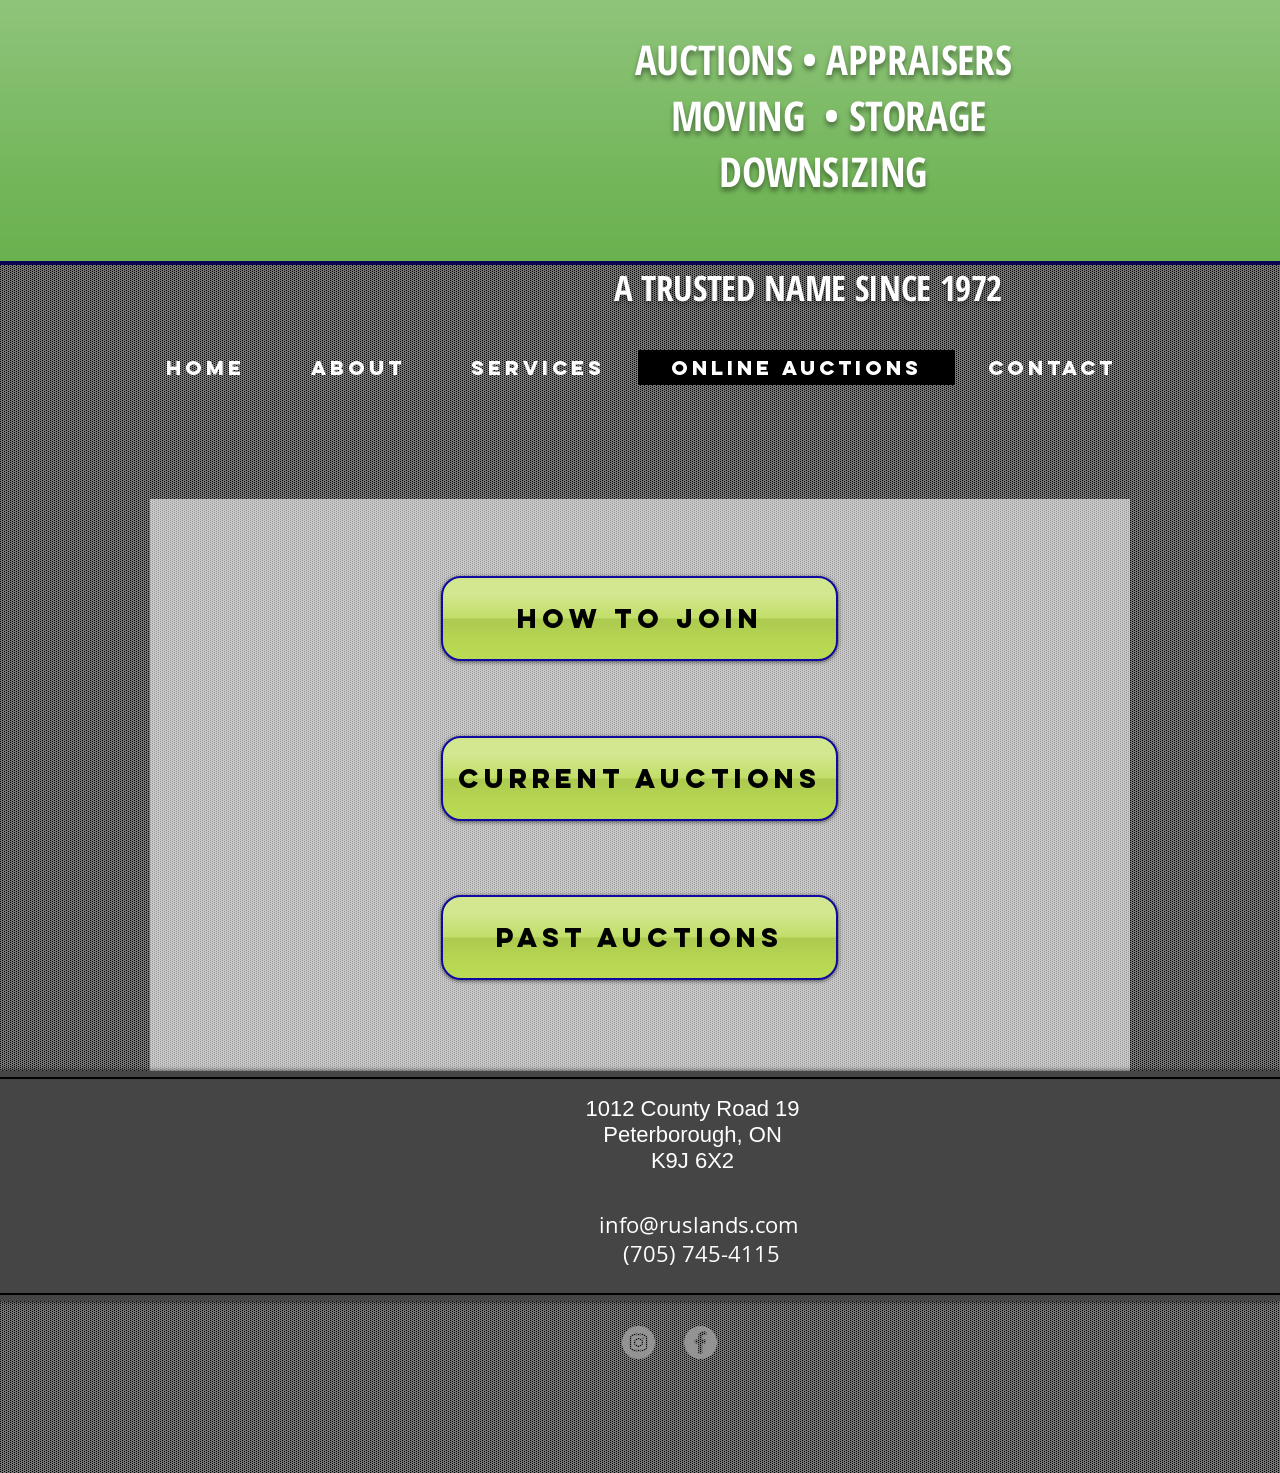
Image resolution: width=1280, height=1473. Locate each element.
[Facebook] (700, 1342)
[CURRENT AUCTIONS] (639, 778)
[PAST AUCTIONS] (639, 937)
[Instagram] (638, 1342)
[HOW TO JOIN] (639, 618)
